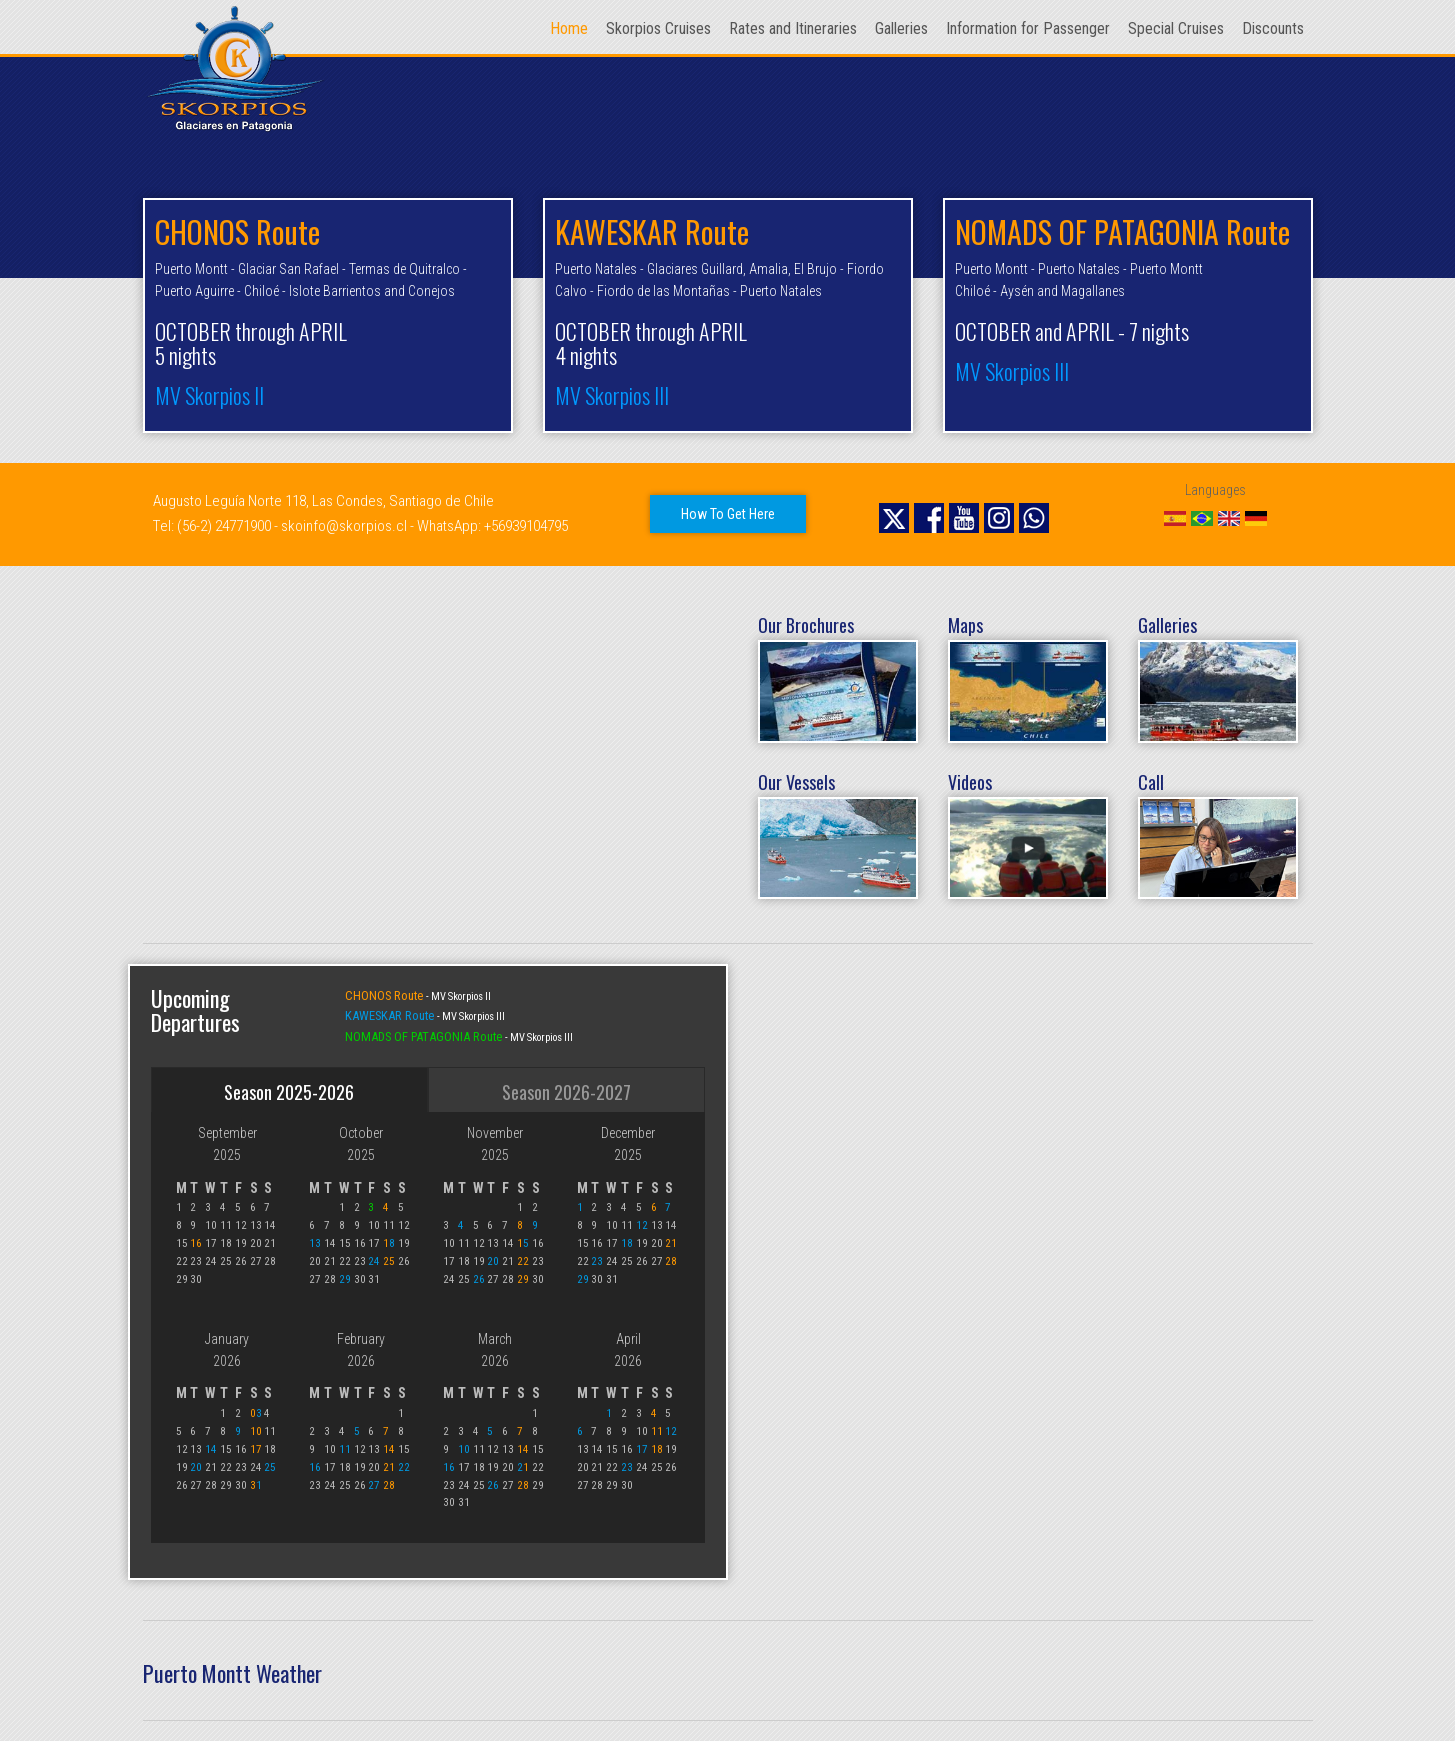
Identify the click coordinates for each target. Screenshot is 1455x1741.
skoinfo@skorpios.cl (344, 526)
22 (523, 1261)
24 (374, 1261)
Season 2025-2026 (289, 1092)
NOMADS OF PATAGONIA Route (425, 1036)
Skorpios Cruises (658, 28)
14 (211, 1449)
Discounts (1273, 28)
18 (627, 1243)
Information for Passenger (1028, 28)
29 (345, 1279)
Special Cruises (1176, 28)
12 (642, 1225)
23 (597, 1261)
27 (374, 1485)
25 (389, 1261)
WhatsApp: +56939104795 (492, 526)
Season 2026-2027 (566, 1092)
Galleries (901, 28)
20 (493, 1261)
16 (196, 1243)
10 (256, 1431)
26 (479, 1279)
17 (256, 1449)
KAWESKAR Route (391, 1015)
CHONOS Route (385, 995)
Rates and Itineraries (793, 28)
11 (345, 1449)
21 (671, 1243)
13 (315, 1243)
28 (671, 1261)
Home (569, 28)
